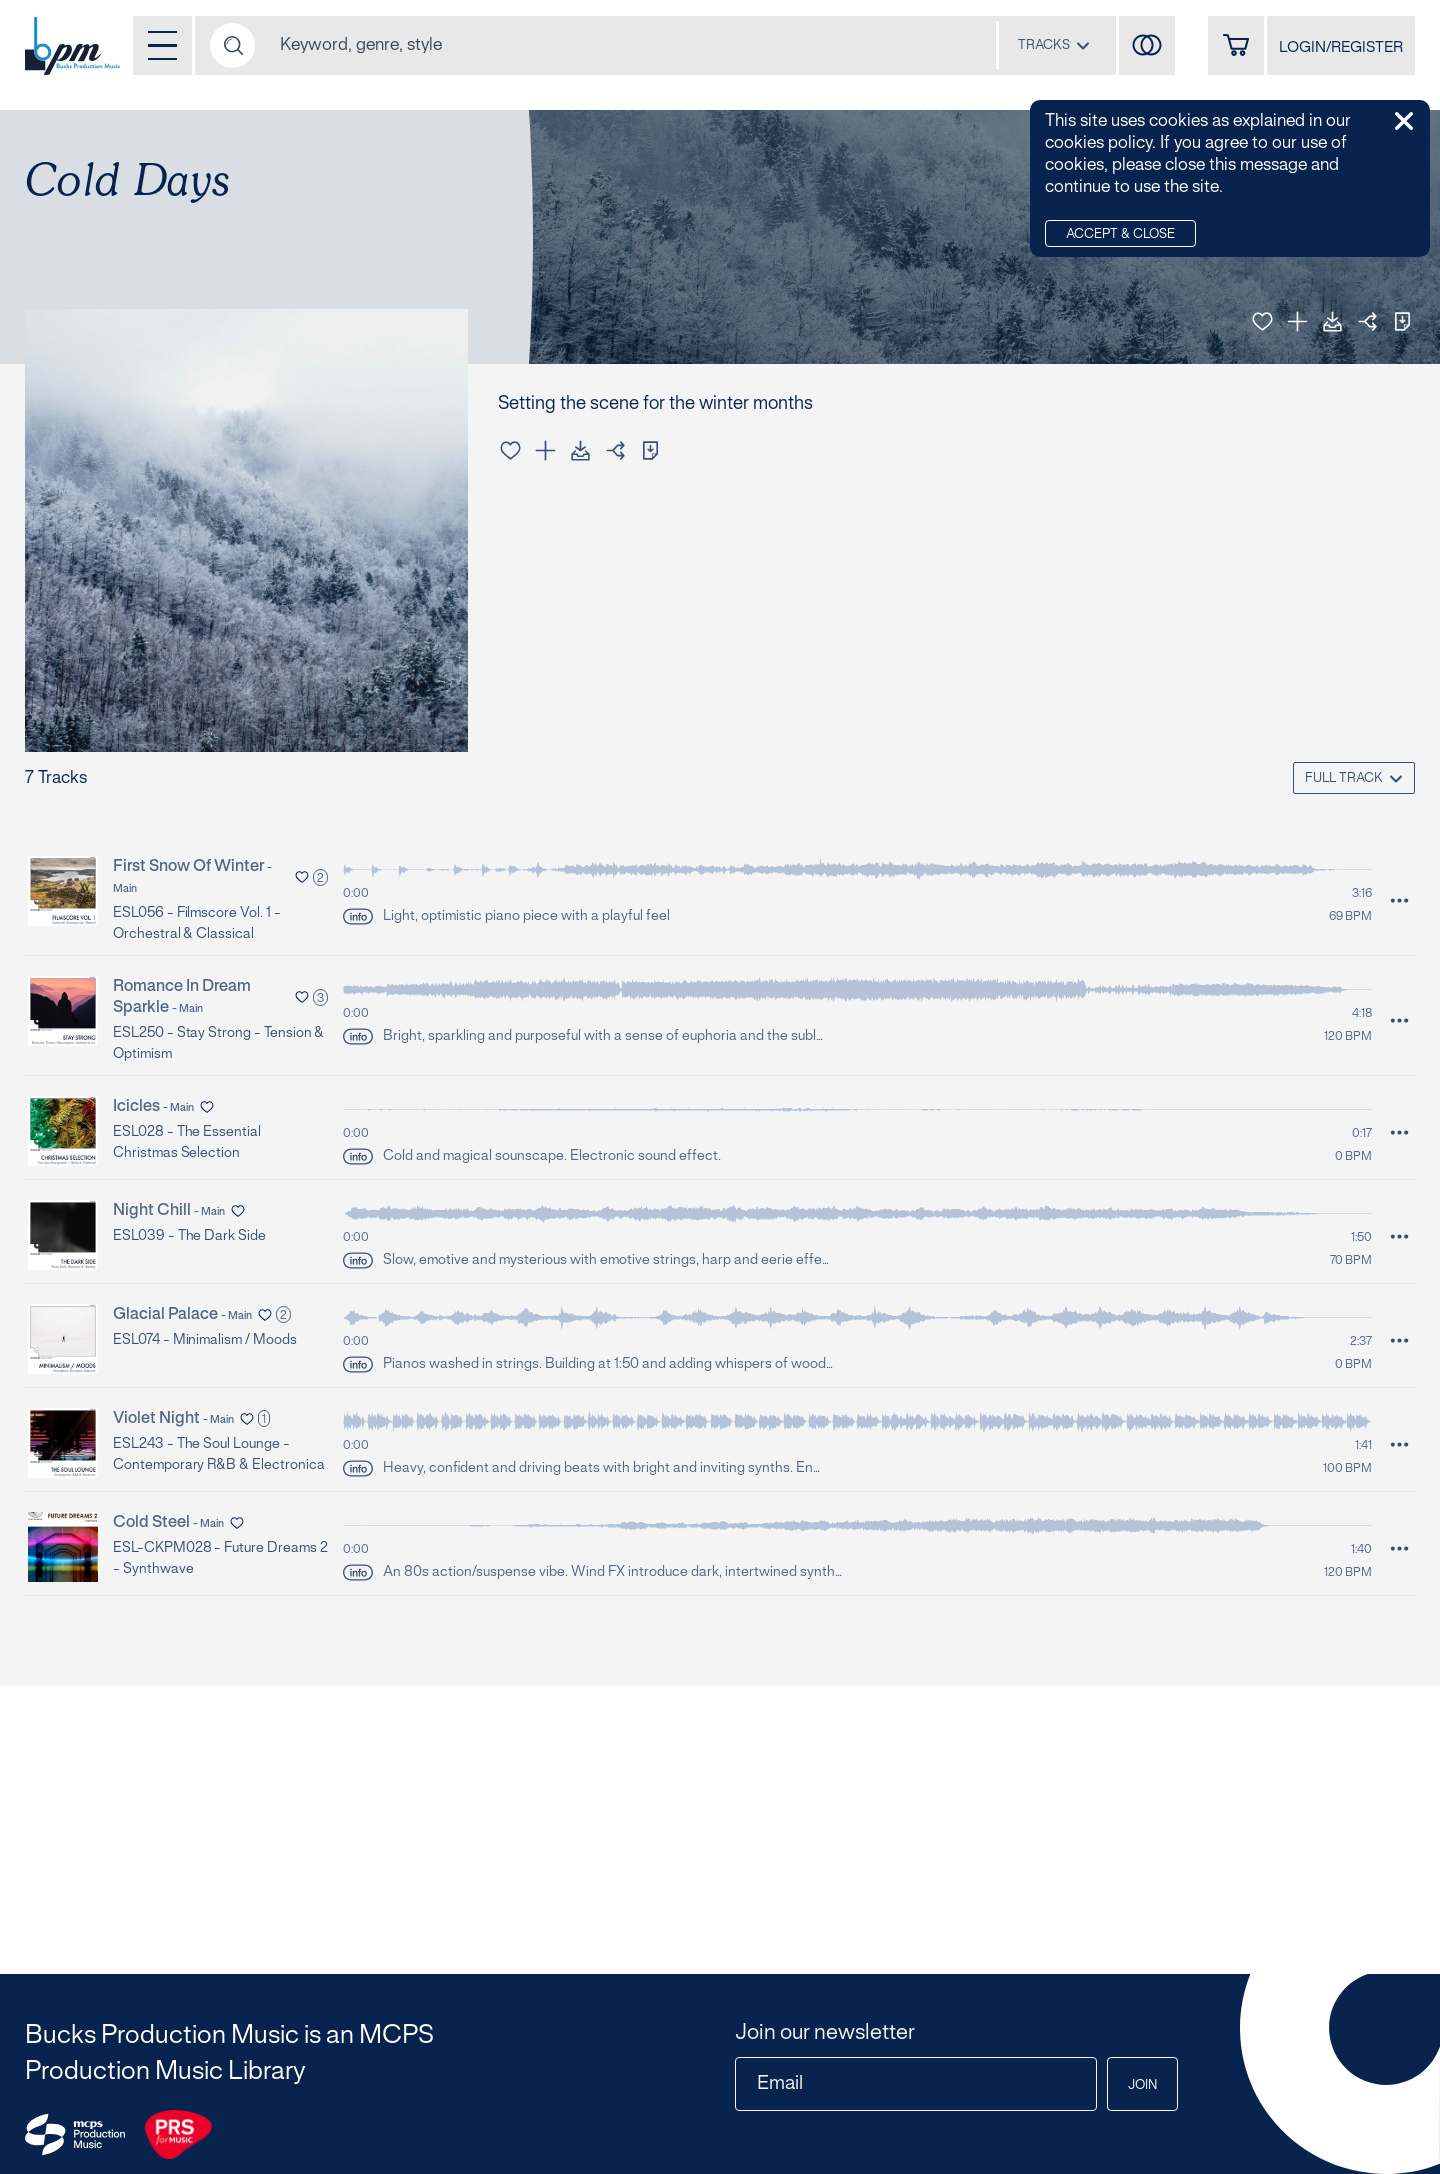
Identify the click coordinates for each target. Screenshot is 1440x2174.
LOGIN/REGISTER (1341, 48)
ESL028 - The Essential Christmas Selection (187, 1143)
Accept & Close (1120, 235)
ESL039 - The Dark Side (189, 1236)
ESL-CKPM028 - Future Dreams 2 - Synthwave (220, 1559)
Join (1142, 2086)
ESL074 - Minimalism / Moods (205, 1340)
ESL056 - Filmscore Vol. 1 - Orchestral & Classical (197, 924)
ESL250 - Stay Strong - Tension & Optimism (218, 1044)
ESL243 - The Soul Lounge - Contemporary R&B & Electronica (219, 1455)
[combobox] (1054, 45)
